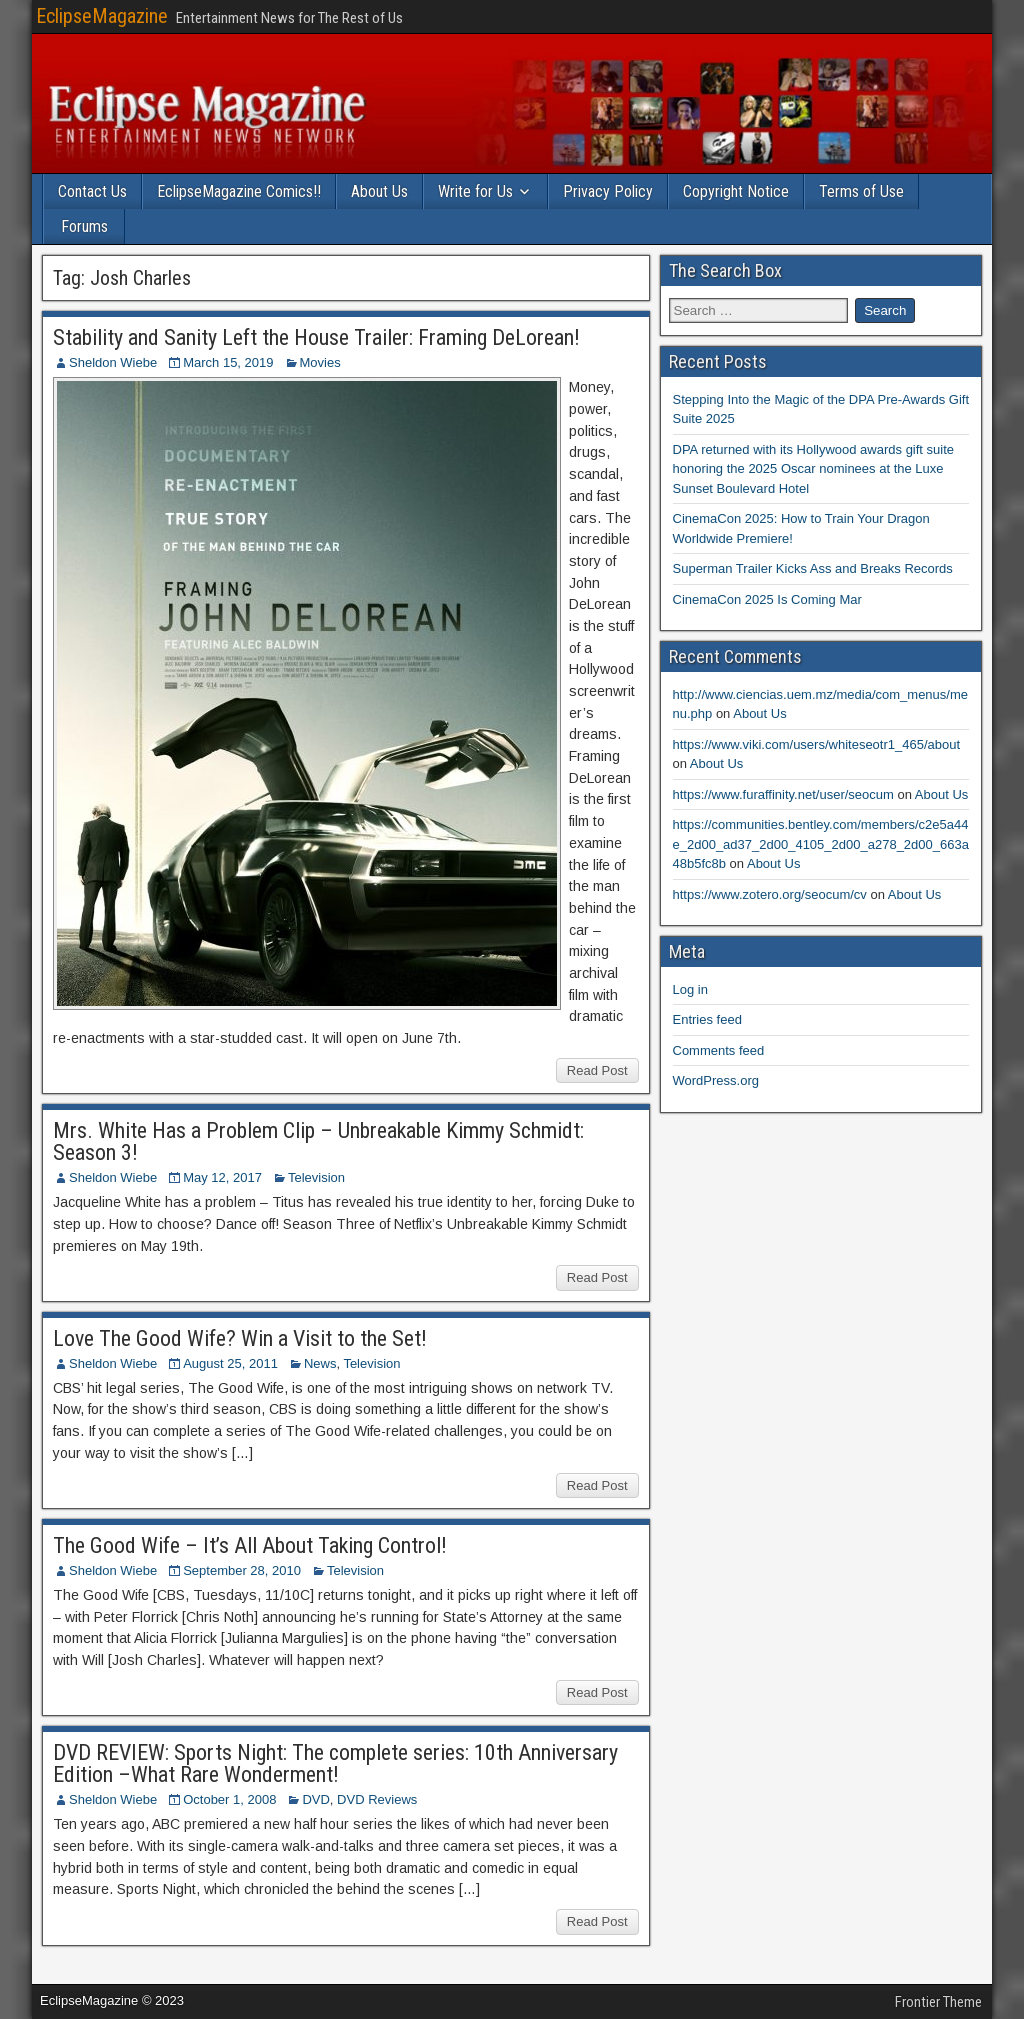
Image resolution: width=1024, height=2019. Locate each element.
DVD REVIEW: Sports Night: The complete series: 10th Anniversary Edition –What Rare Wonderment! (335, 1763)
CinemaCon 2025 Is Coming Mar (767, 599)
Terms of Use (861, 191)
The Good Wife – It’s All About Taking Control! (250, 1545)
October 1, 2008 (229, 1799)
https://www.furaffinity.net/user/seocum (783, 794)
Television (316, 1177)
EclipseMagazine (102, 16)
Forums (84, 226)
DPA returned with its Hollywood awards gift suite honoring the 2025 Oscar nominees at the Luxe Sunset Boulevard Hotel (814, 469)
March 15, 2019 (228, 362)
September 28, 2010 (242, 1570)
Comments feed (719, 1050)
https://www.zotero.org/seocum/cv (770, 894)
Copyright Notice (736, 191)
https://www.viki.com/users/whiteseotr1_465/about (817, 744)
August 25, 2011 (230, 1363)
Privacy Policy (608, 191)
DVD (315, 1799)
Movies (320, 362)
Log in (690, 989)
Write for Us (475, 191)
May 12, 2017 (222, 1177)
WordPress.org (716, 1080)
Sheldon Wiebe (113, 362)
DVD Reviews (377, 1799)
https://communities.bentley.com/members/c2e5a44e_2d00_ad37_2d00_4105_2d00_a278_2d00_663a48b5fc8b (821, 844)
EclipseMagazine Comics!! (239, 191)
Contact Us (92, 191)
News (320, 1363)
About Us (379, 191)
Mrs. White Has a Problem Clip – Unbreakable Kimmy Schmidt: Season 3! (318, 1141)
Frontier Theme (938, 2002)
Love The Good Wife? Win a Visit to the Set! (240, 1338)
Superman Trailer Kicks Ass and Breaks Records (813, 568)
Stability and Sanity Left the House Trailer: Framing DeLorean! (316, 337)
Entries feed (707, 1019)
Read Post (597, 1070)
